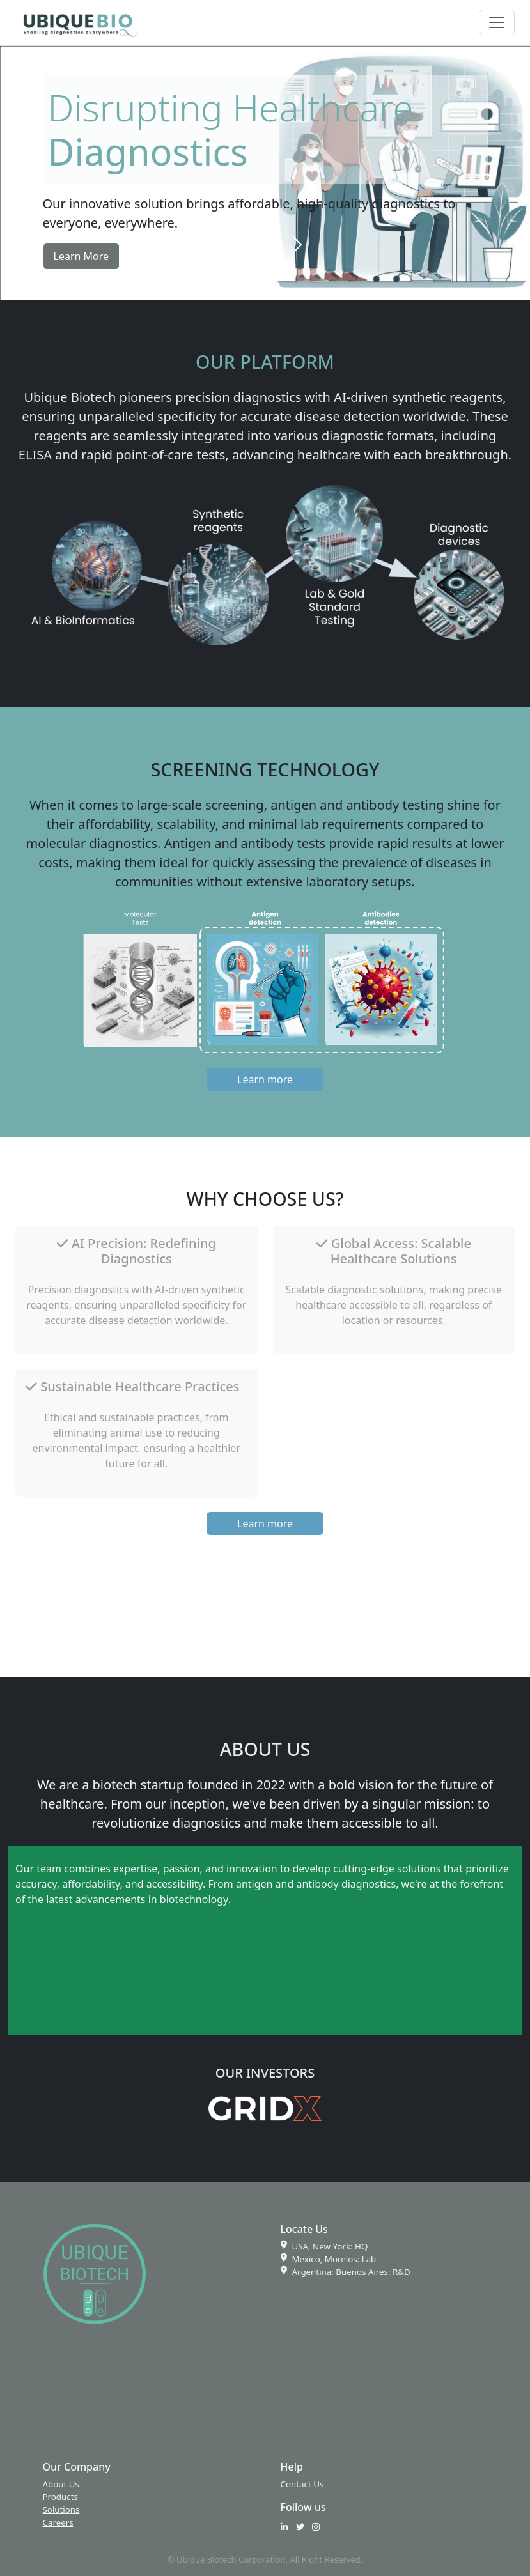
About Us (61, 2484)
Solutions (61, 2509)
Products (60, 2497)
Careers (58, 2522)
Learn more (265, 1079)
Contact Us (302, 2484)
